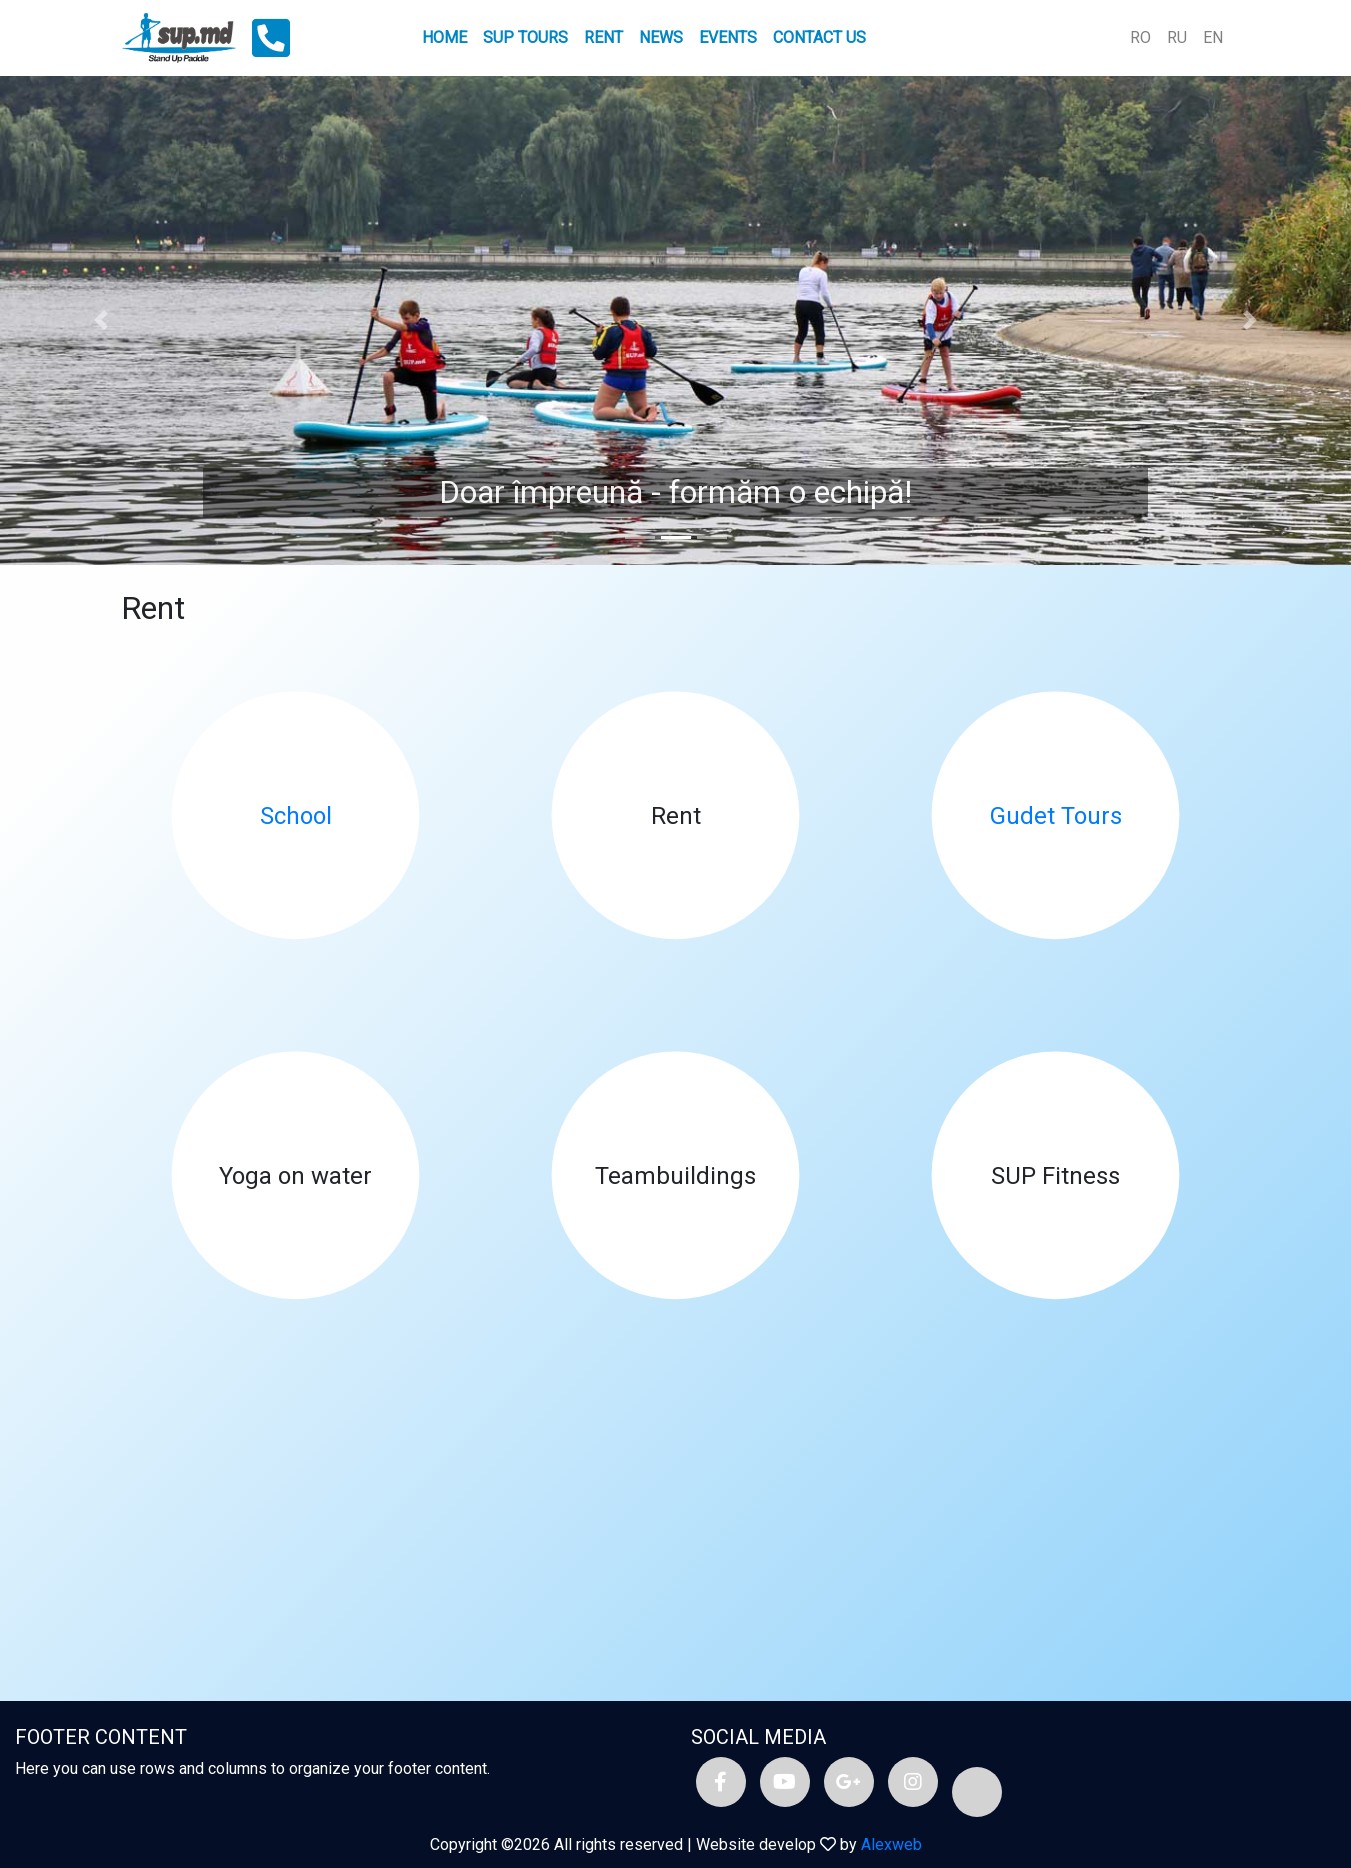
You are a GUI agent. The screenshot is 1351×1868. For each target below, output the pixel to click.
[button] (101, 320)
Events (728, 37)
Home (444, 37)
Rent (603, 37)
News (661, 37)
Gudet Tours (1056, 816)
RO (1140, 37)
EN (1213, 37)
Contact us (819, 37)
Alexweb (891, 1844)
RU (1177, 37)
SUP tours (525, 37)
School (296, 816)
